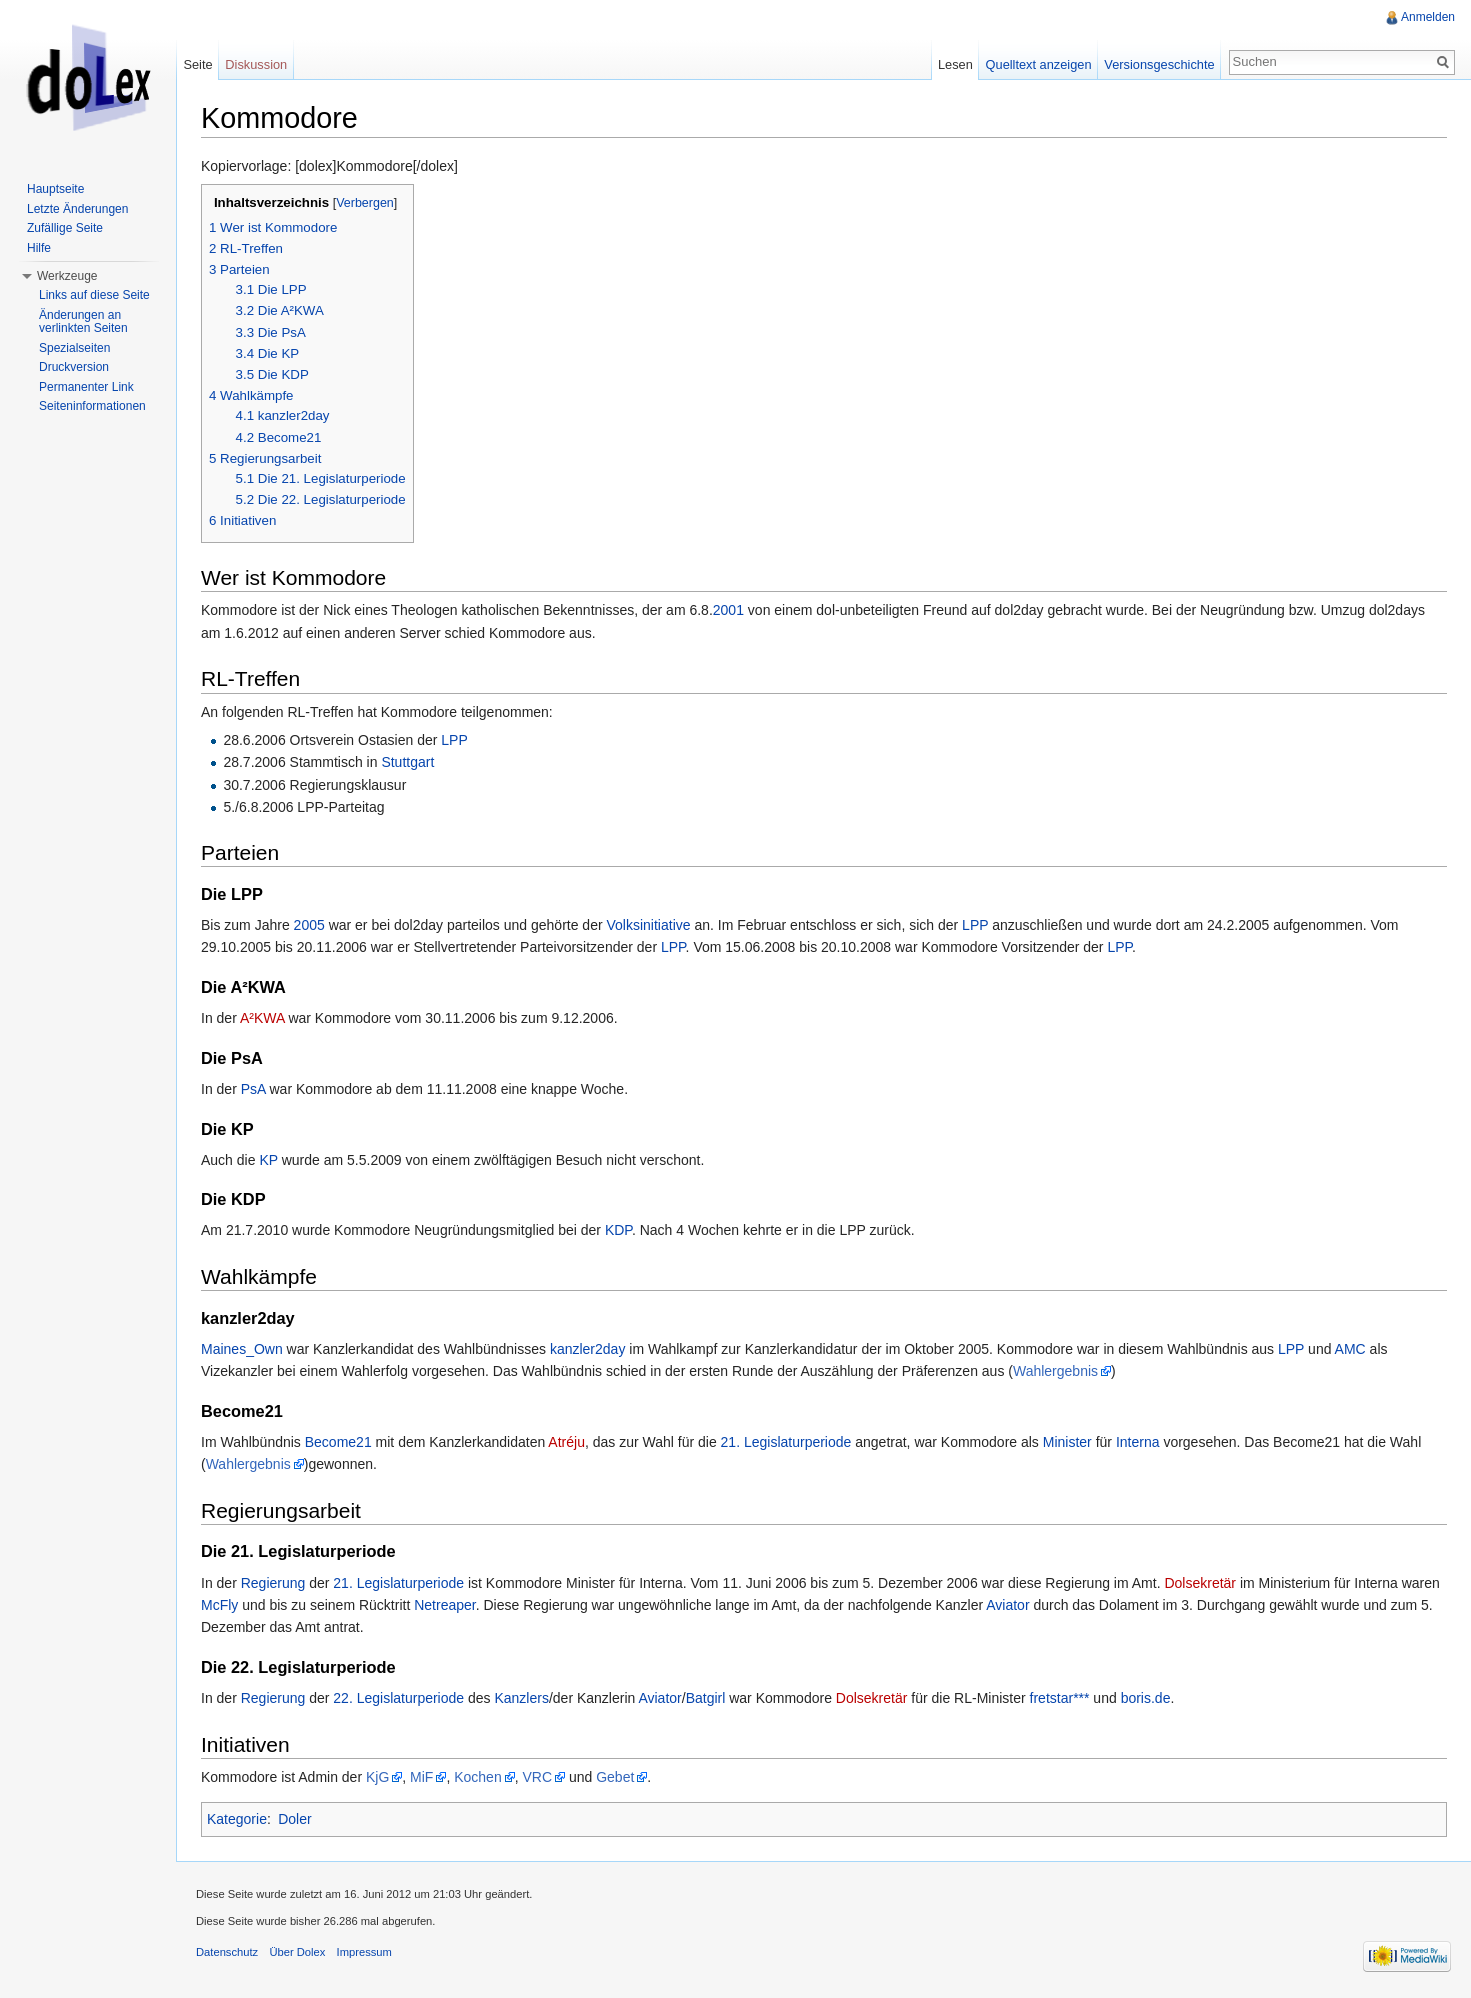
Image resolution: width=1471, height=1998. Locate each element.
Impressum (364, 1952)
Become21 (338, 1442)
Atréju (566, 1442)
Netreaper (444, 1605)
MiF (421, 1777)
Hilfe (39, 248)
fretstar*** (1060, 1698)
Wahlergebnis (1055, 1371)
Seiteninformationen (92, 406)
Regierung (273, 1583)
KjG (377, 1777)
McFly (219, 1605)
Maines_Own (242, 1349)
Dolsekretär (1200, 1583)
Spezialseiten (74, 348)
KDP (618, 1230)
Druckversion (74, 367)
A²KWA (262, 1018)
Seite (197, 64)
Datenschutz (227, 1952)
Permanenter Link (86, 387)
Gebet (615, 1777)
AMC (1350, 1349)
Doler (294, 1819)
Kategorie (237, 1819)
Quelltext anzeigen (1039, 64)
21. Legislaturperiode (786, 1442)
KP (268, 1160)
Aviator (1007, 1605)
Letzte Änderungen (77, 209)
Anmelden (1428, 17)
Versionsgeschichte (1159, 64)
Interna (1138, 1442)
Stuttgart (407, 762)
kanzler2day (588, 1349)
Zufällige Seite (65, 228)
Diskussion (256, 64)
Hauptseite (55, 189)
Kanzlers (521, 1698)
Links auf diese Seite (94, 295)
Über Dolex (297, 1952)
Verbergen (365, 203)
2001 (728, 610)
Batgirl (706, 1698)
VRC (537, 1777)
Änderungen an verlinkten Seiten (83, 322)
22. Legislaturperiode (398, 1698)
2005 (309, 925)
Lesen (955, 64)
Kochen (477, 1777)
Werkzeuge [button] (67, 276)
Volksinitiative (648, 925)
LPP (454, 740)
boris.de (1146, 1698)
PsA (253, 1089)
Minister (1067, 1442)
